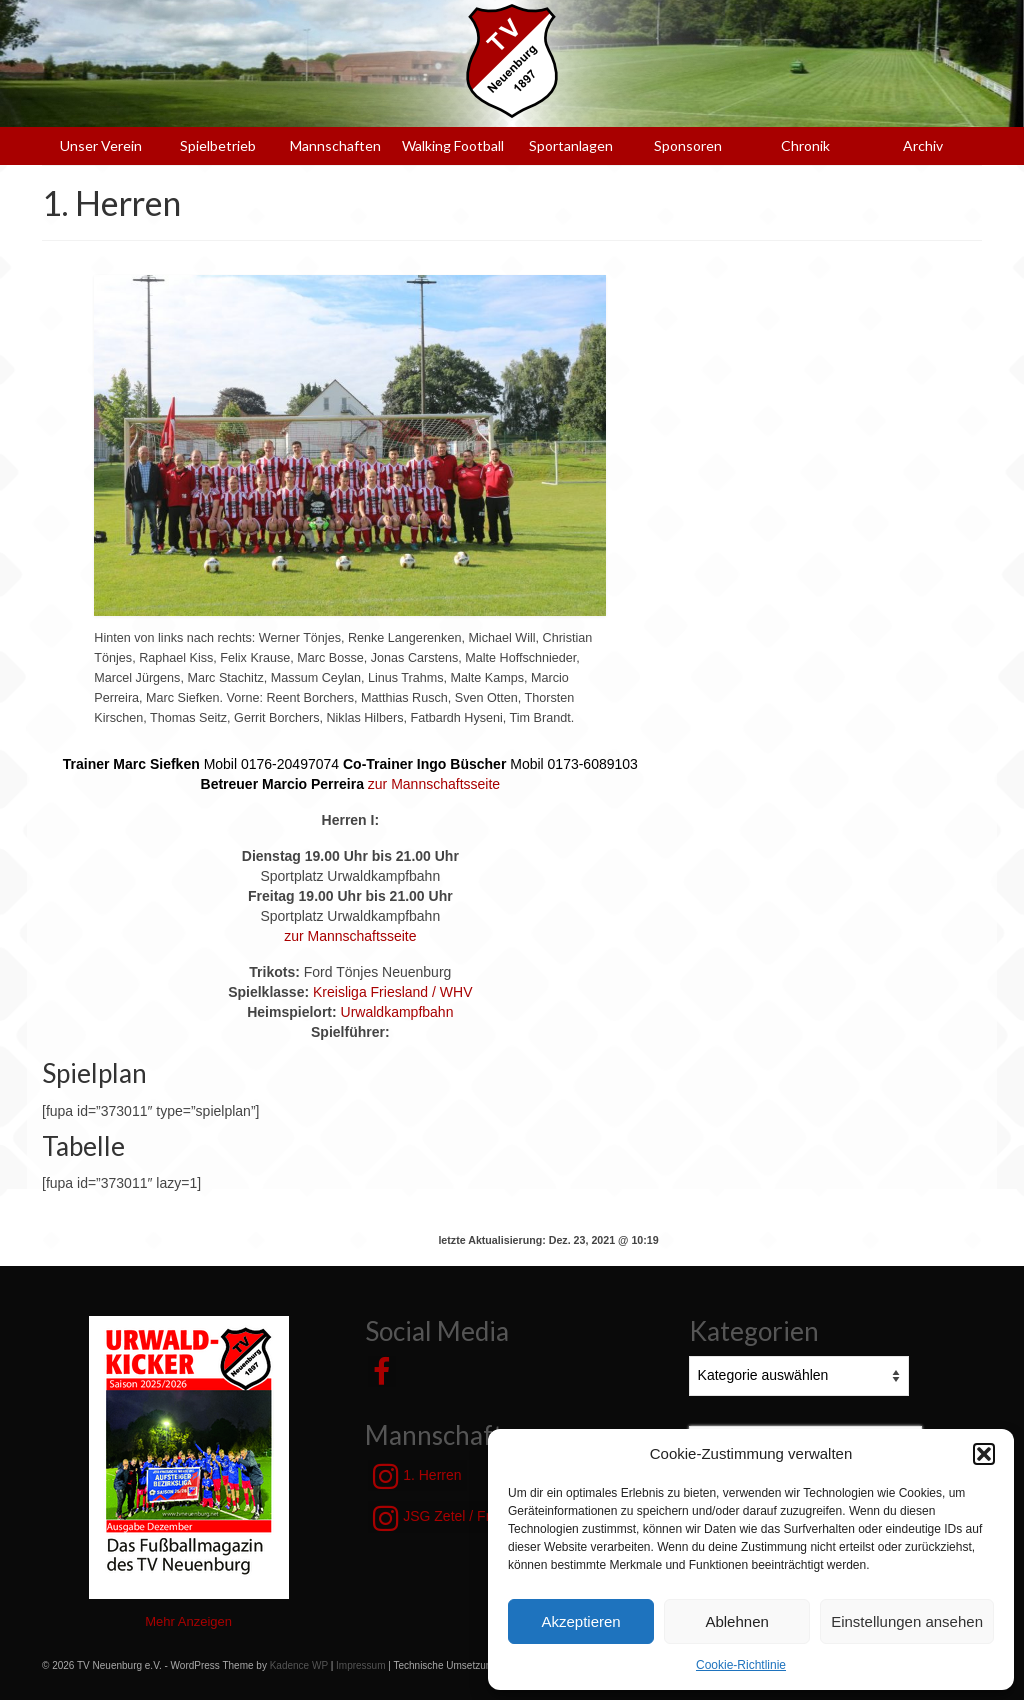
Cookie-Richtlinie (741, 1665)
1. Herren (417, 1476)
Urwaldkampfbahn (397, 1012)
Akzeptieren (580, 1621)
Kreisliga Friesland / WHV (393, 992)
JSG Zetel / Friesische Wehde (481, 1518)
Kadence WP (299, 1665)
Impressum (360, 1665)
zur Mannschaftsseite (434, 784)
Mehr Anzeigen (188, 1621)
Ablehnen (736, 1621)
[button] (984, 1454)
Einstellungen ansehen (907, 1621)
